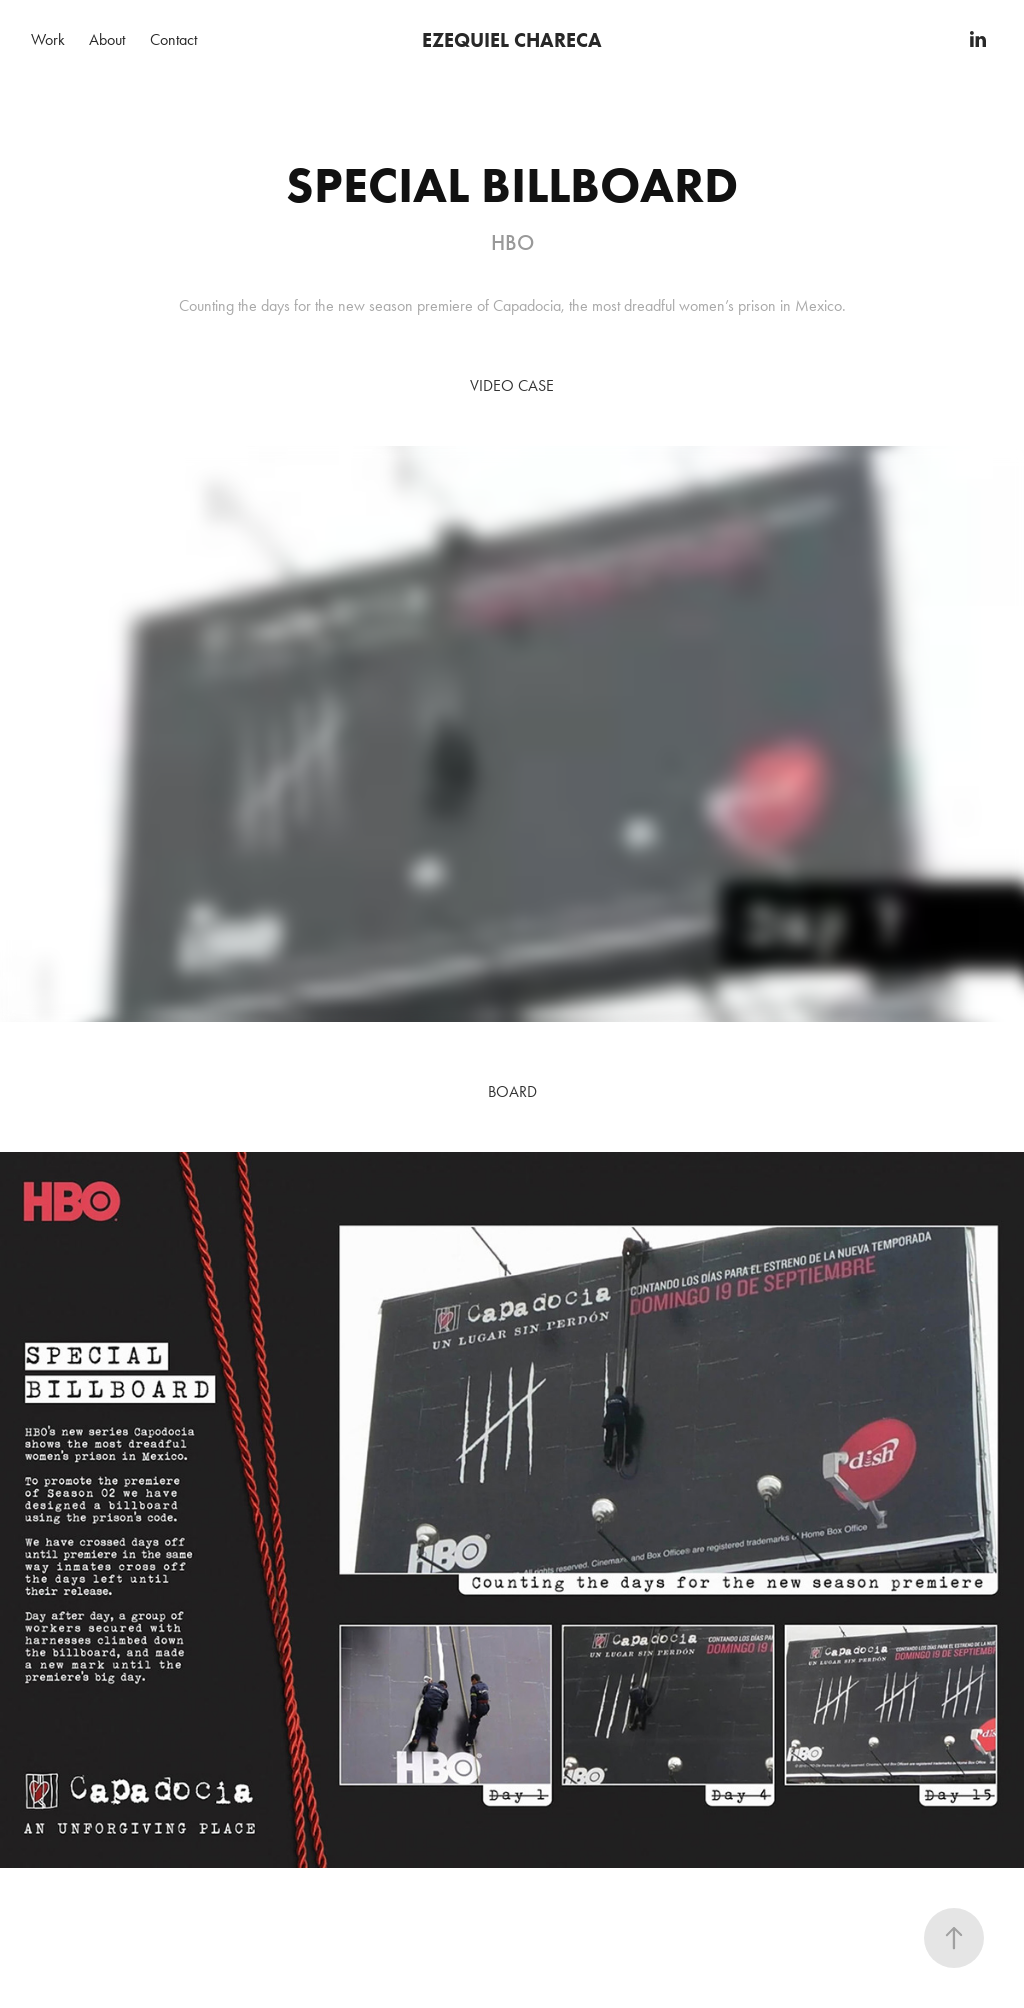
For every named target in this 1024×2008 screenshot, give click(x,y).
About (107, 39)
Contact (173, 39)
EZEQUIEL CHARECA (512, 40)
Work (48, 39)
